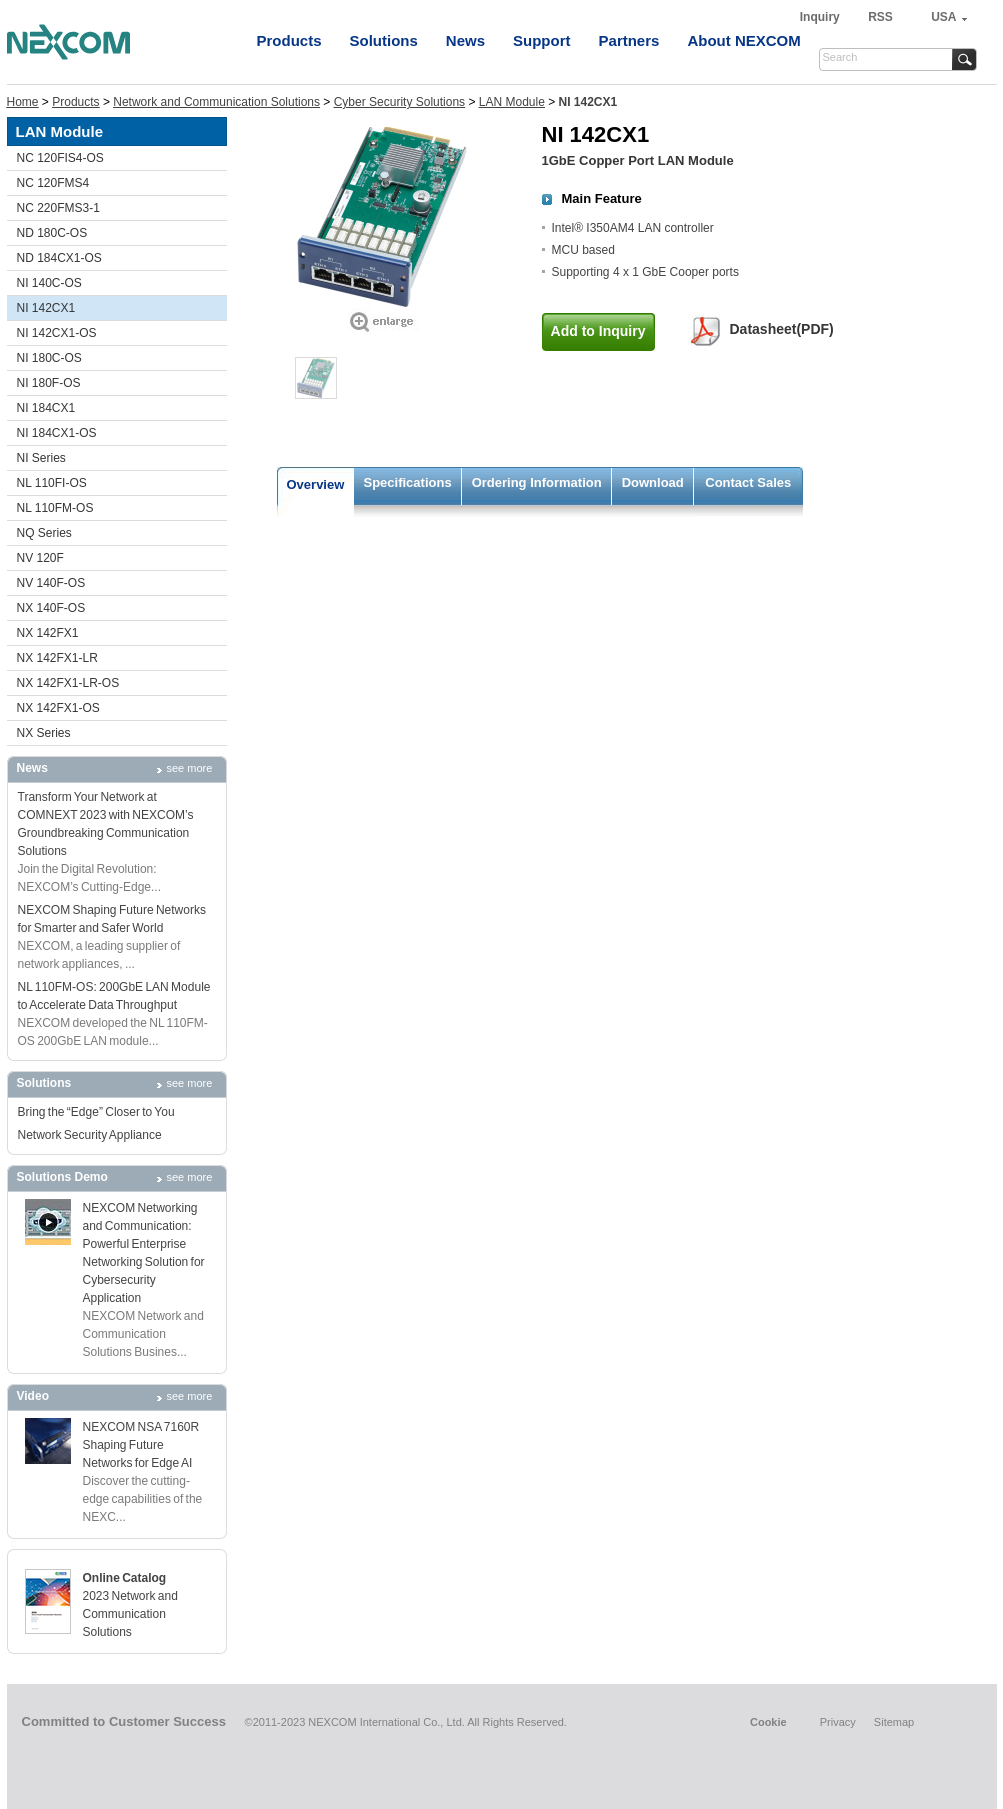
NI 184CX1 (46, 408)
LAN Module (512, 102)
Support (542, 40)
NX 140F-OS (51, 608)
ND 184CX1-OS (59, 258)
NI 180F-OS (49, 383)
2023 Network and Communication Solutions (130, 1614)
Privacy (838, 1722)
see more (190, 768)
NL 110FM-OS (55, 508)
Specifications (408, 482)
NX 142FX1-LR (57, 658)
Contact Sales (748, 482)
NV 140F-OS (51, 583)
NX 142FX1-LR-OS (68, 683)
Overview (316, 484)
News (465, 40)
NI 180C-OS (49, 358)
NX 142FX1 (48, 633)
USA (943, 17)
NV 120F (40, 558)
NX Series (44, 733)
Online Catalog (125, 1578)
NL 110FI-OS (52, 483)
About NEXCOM (743, 40)
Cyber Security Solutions (399, 102)
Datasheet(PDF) (782, 329)
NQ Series (44, 533)
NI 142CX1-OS (57, 333)
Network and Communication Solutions (216, 102)
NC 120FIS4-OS (60, 158)
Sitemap (894, 1722)
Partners (629, 40)
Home (23, 102)
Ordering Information (537, 482)
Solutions (384, 40)
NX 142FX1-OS (58, 708)
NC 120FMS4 (53, 183)
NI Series (41, 458)
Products (289, 40)
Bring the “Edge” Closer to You (96, 1112)
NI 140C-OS (49, 283)
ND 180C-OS (52, 233)
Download (653, 482)
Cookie (768, 1722)
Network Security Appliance (90, 1135)
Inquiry (821, 17)
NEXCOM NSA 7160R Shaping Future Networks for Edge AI (141, 1445)
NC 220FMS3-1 (58, 208)
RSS (880, 17)
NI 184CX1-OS (57, 433)
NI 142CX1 (46, 308)
